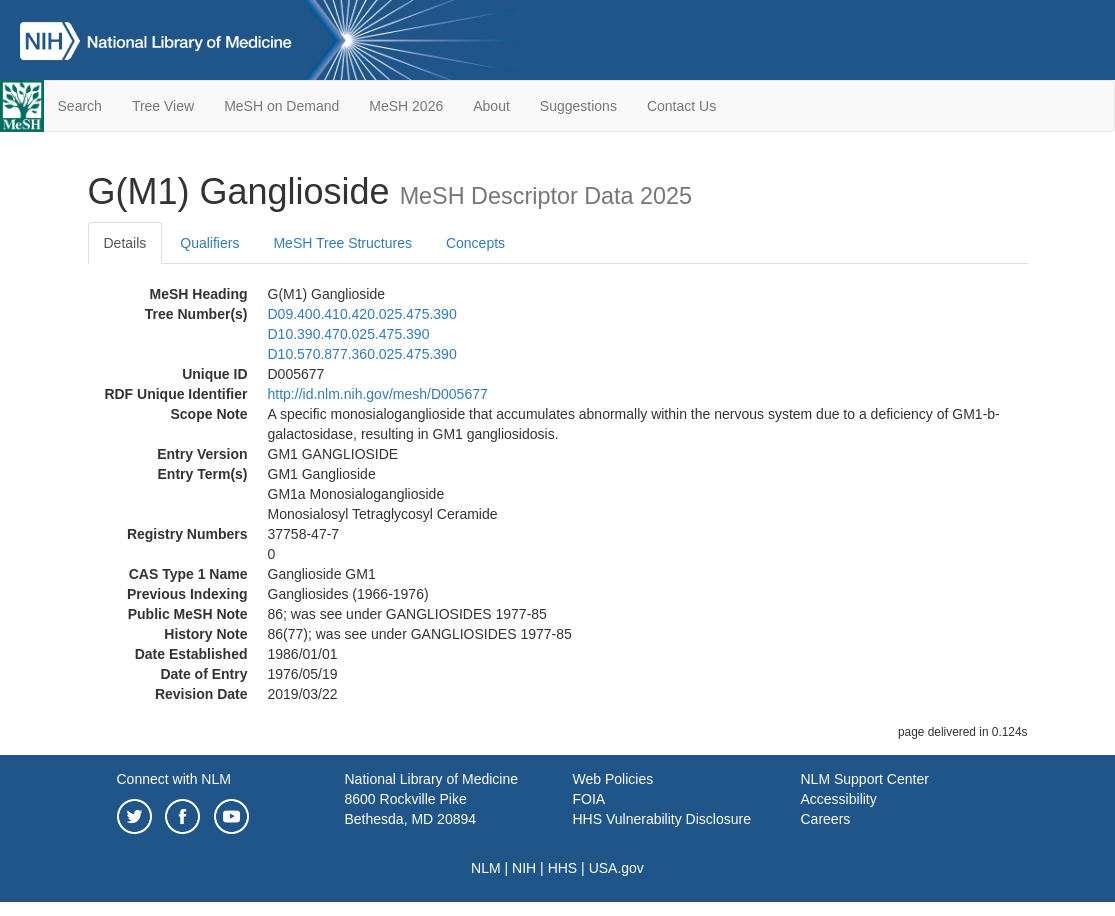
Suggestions (578, 106)
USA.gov (616, 868)
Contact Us (681, 106)
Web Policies (613, 779)
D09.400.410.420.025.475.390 (362, 314)
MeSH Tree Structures (342, 243)
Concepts (475, 243)
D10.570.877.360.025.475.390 (362, 354)
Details (125, 243)
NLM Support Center (865, 779)
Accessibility (839, 799)
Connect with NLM (174, 779)
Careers (826, 819)
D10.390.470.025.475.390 (349, 334)
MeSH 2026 (406, 106)
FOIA (589, 799)
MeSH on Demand (281, 106)
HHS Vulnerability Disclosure (662, 819)
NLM (486, 868)
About (491, 106)
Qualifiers (209, 243)
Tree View (163, 106)
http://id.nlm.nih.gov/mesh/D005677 (378, 394)
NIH (524, 868)
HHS (563, 868)
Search (80, 106)
